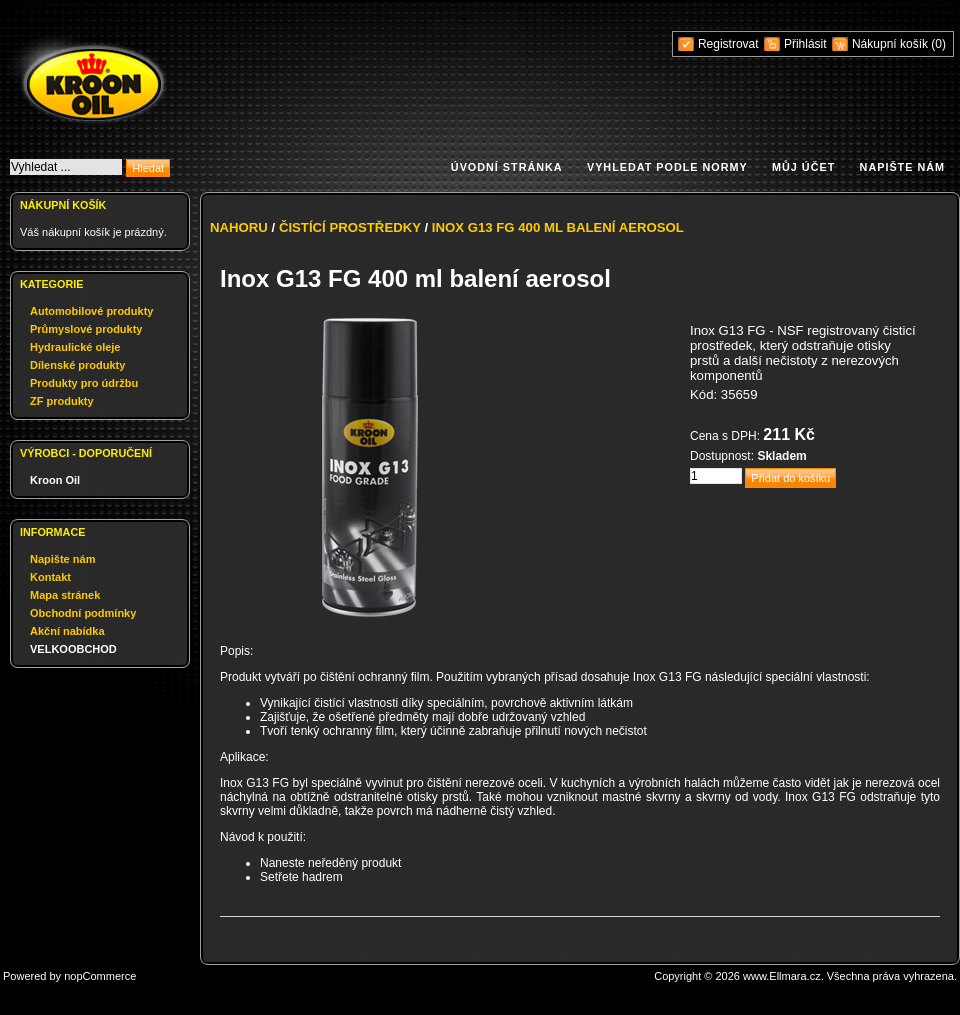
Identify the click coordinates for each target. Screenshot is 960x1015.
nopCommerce (100, 976)
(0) (938, 44)
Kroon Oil (55, 480)
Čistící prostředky (350, 227)
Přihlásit (805, 44)
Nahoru (239, 227)
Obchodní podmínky (83, 613)
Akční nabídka (67, 631)
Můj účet (803, 167)
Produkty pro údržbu (84, 383)
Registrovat (728, 44)
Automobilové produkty (91, 311)
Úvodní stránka (507, 167)
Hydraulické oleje (75, 347)
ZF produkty (62, 401)
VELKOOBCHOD (73, 649)
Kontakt (50, 577)
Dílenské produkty (77, 365)
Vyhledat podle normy (667, 167)
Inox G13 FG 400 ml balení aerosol (558, 227)
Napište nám (902, 167)
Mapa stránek (65, 595)
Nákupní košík (891, 44)
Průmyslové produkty (86, 329)
